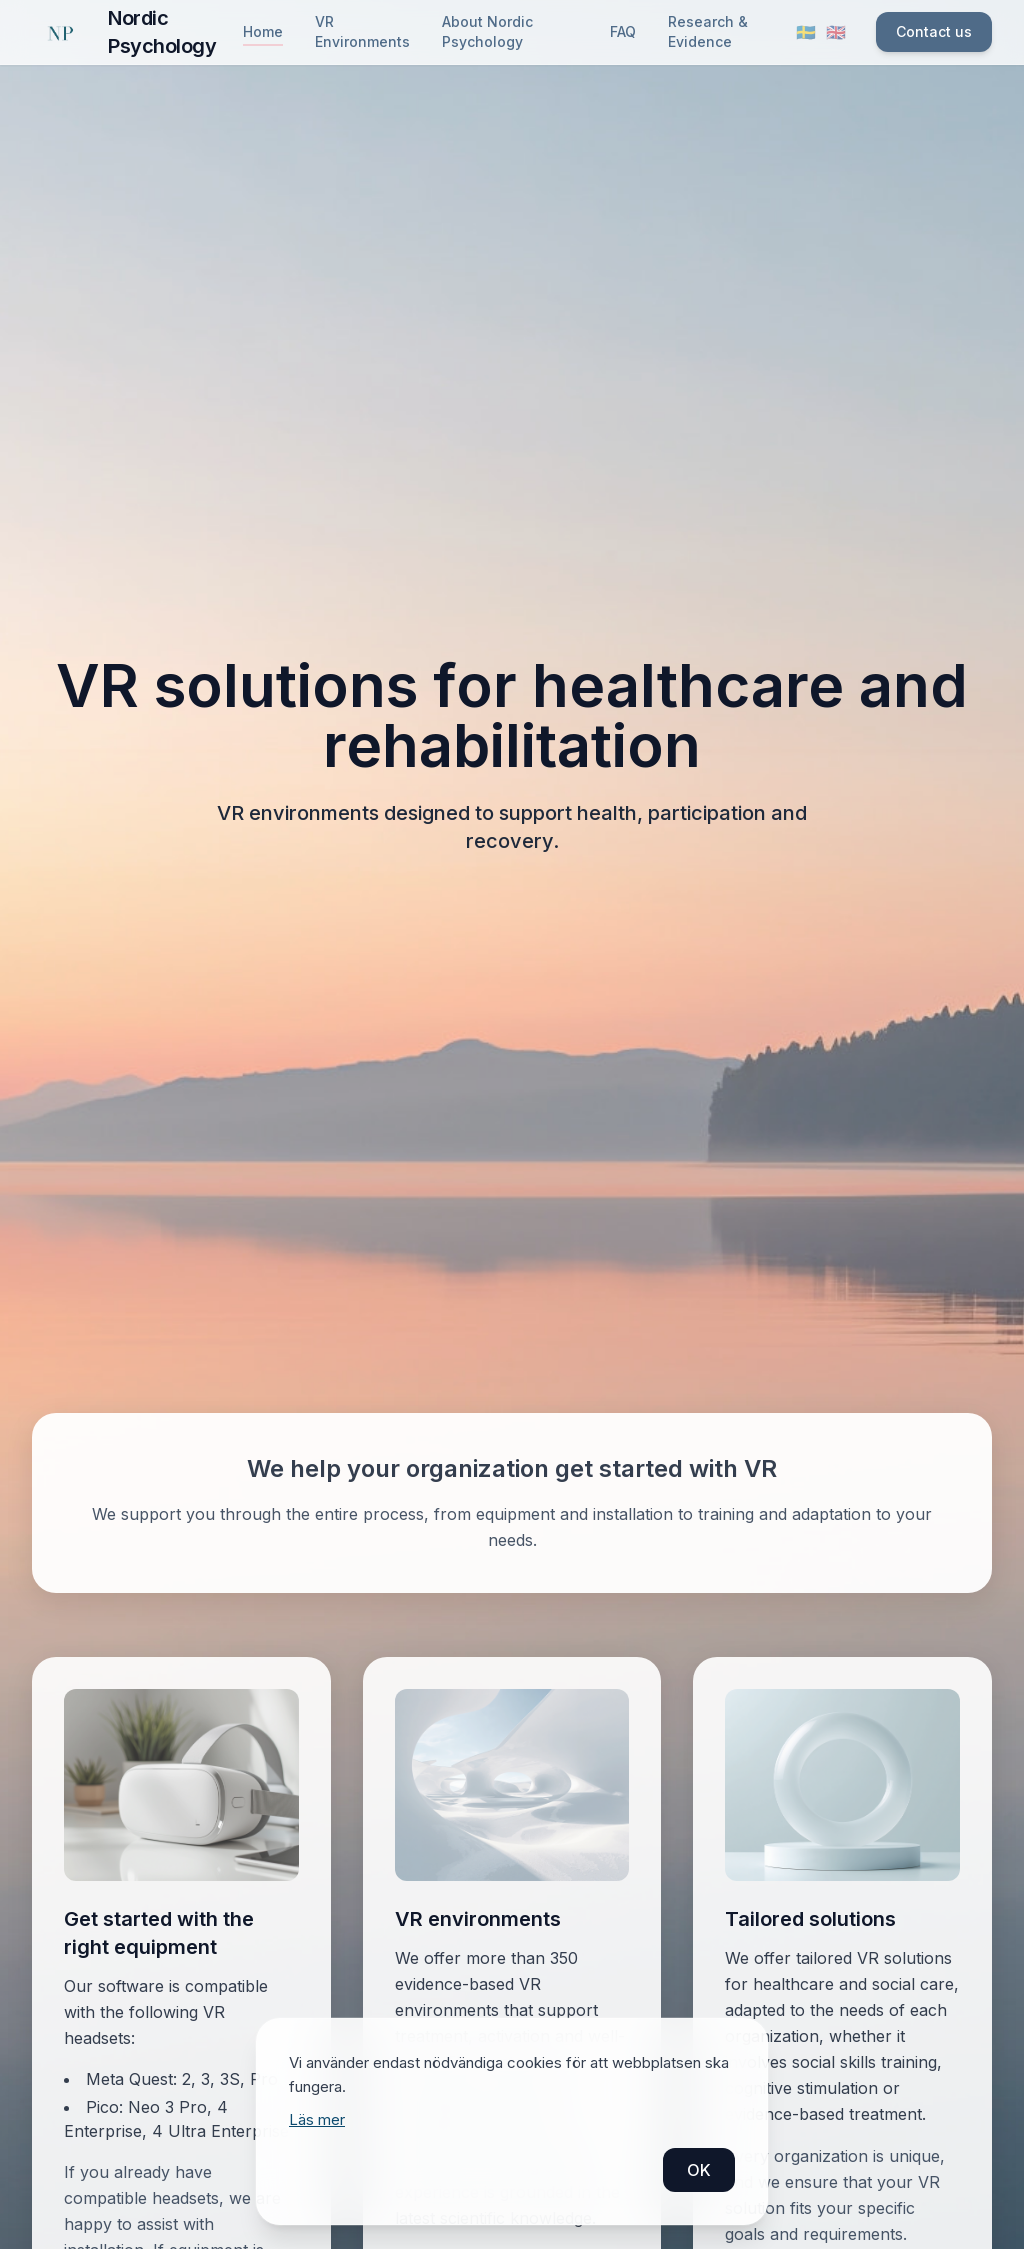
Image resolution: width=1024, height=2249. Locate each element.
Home (263, 32)
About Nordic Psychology (487, 31)
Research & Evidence (708, 31)
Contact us (934, 31)
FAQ (623, 31)
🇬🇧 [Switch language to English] (836, 32)
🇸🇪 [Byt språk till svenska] (806, 32)
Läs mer (317, 2119)
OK (699, 2170)
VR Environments (362, 31)
